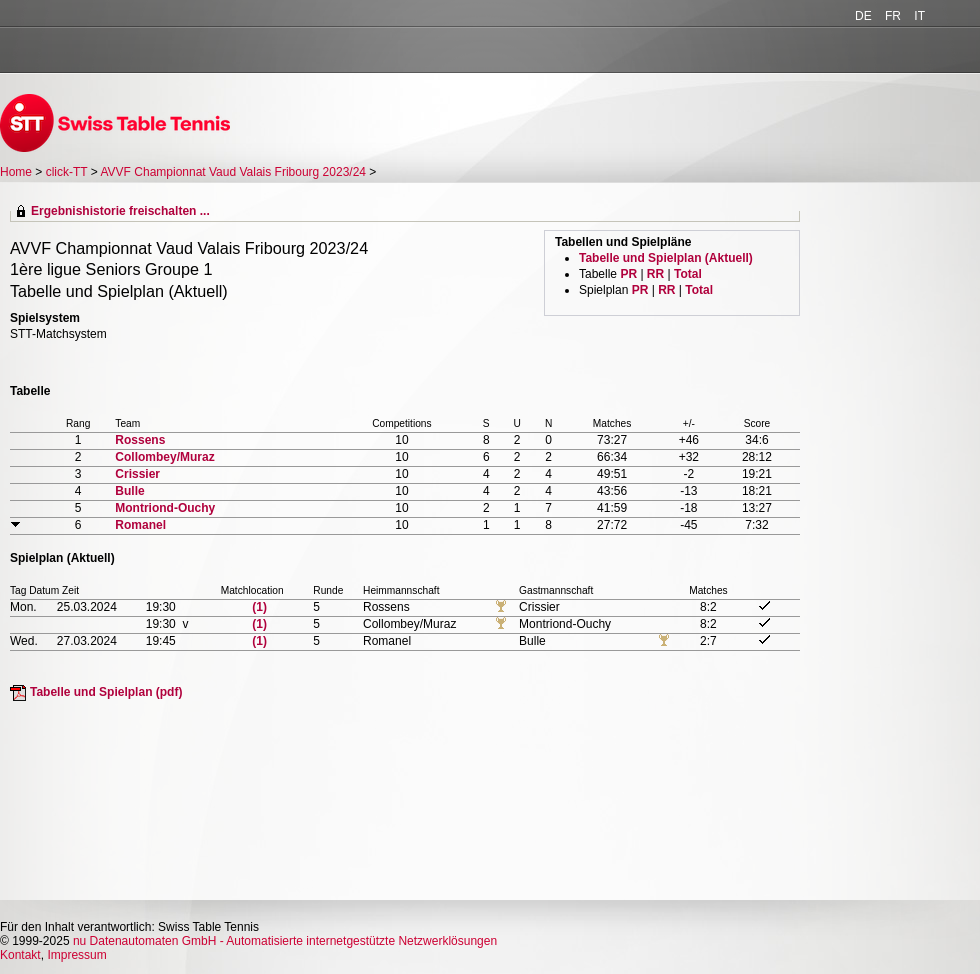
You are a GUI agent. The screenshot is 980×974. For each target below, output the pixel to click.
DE (863, 16)
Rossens (140, 440)
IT (919, 16)
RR (655, 274)
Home (16, 172)
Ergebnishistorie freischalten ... (120, 211)
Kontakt (20, 955)
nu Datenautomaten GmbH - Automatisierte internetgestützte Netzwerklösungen (285, 941)
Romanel (140, 525)
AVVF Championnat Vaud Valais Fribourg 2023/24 (235, 172)
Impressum (76, 955)
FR (893, 16)
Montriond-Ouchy (165, 508)
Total (688, 274)
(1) (259, 607)
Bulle (129, 491)
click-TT (67, 172)
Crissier (137, 474)
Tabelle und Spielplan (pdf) (106, 692)
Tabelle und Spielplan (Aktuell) (666, 258)
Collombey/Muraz (164, 457)
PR (628, 274)
